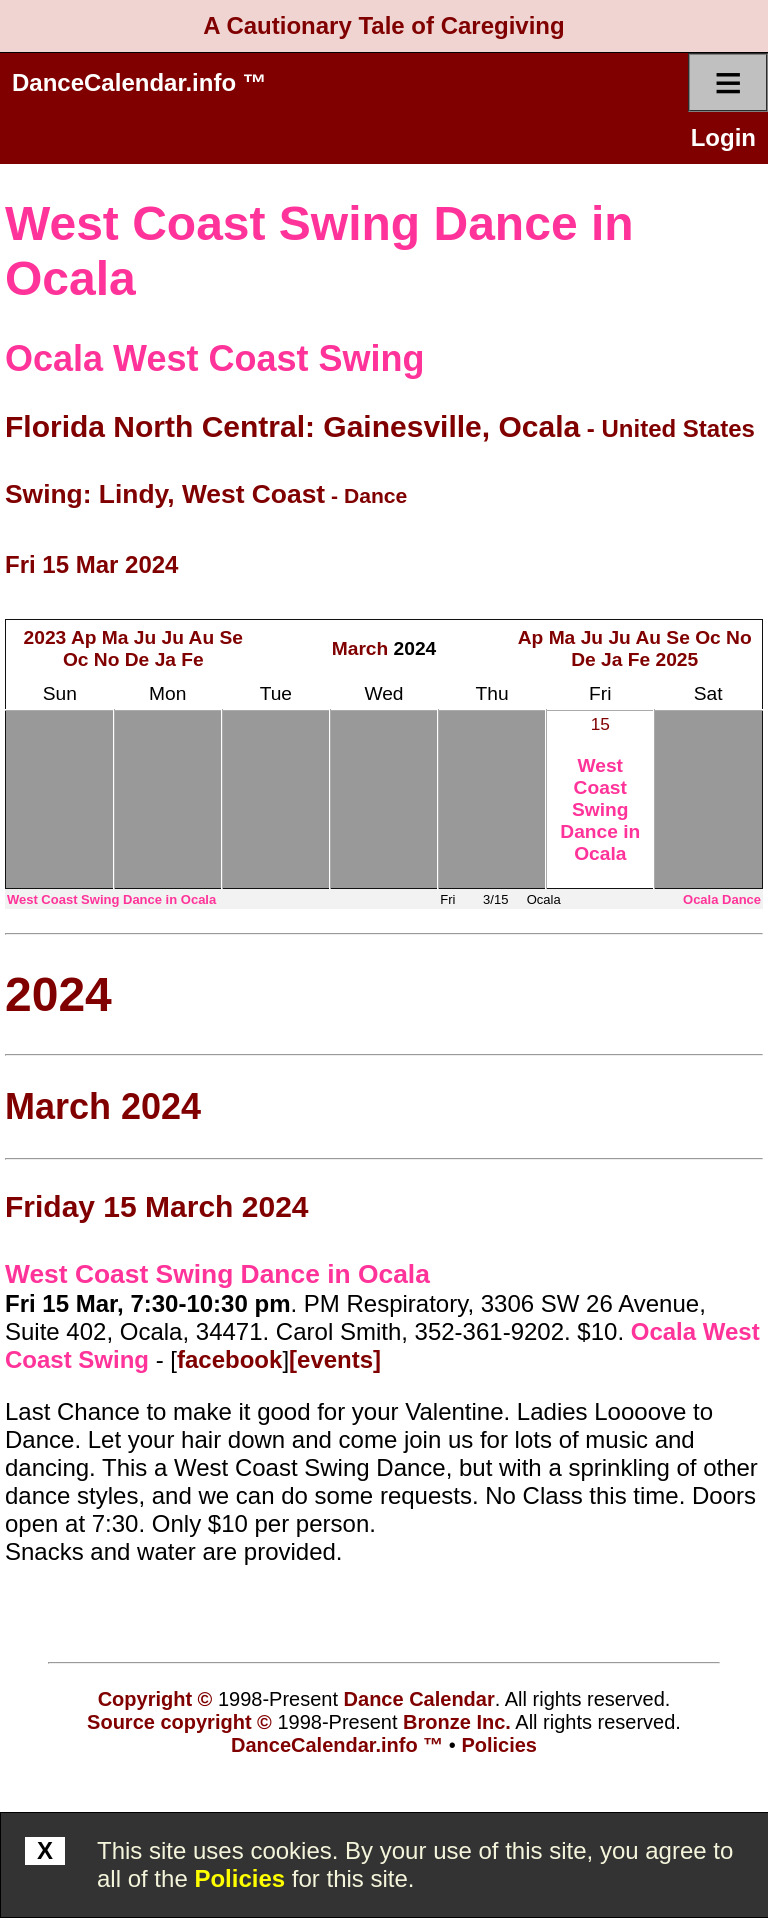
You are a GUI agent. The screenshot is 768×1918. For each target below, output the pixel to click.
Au (202, 637)
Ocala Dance (722, 899)
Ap (84, 637)
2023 (45, 637)
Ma (115, 637)
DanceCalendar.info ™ (139, 82)
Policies (239, 1878)
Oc (76, 659)
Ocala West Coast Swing (214, 358)
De (137, 659)
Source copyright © (179, 1722)
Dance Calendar (419, 1699)
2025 (677, 659)
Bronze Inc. (457, 1722)
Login (723, 137)
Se (231, 637)
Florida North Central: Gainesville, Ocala (292, 426)
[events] (335, 1359)
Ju (145, 637)
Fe (192, 659)
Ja (165, 659)
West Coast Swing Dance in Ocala (600, 809)
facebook (229, 1359)
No (107, 659)
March (360, 648)
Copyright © (155, 1699)
